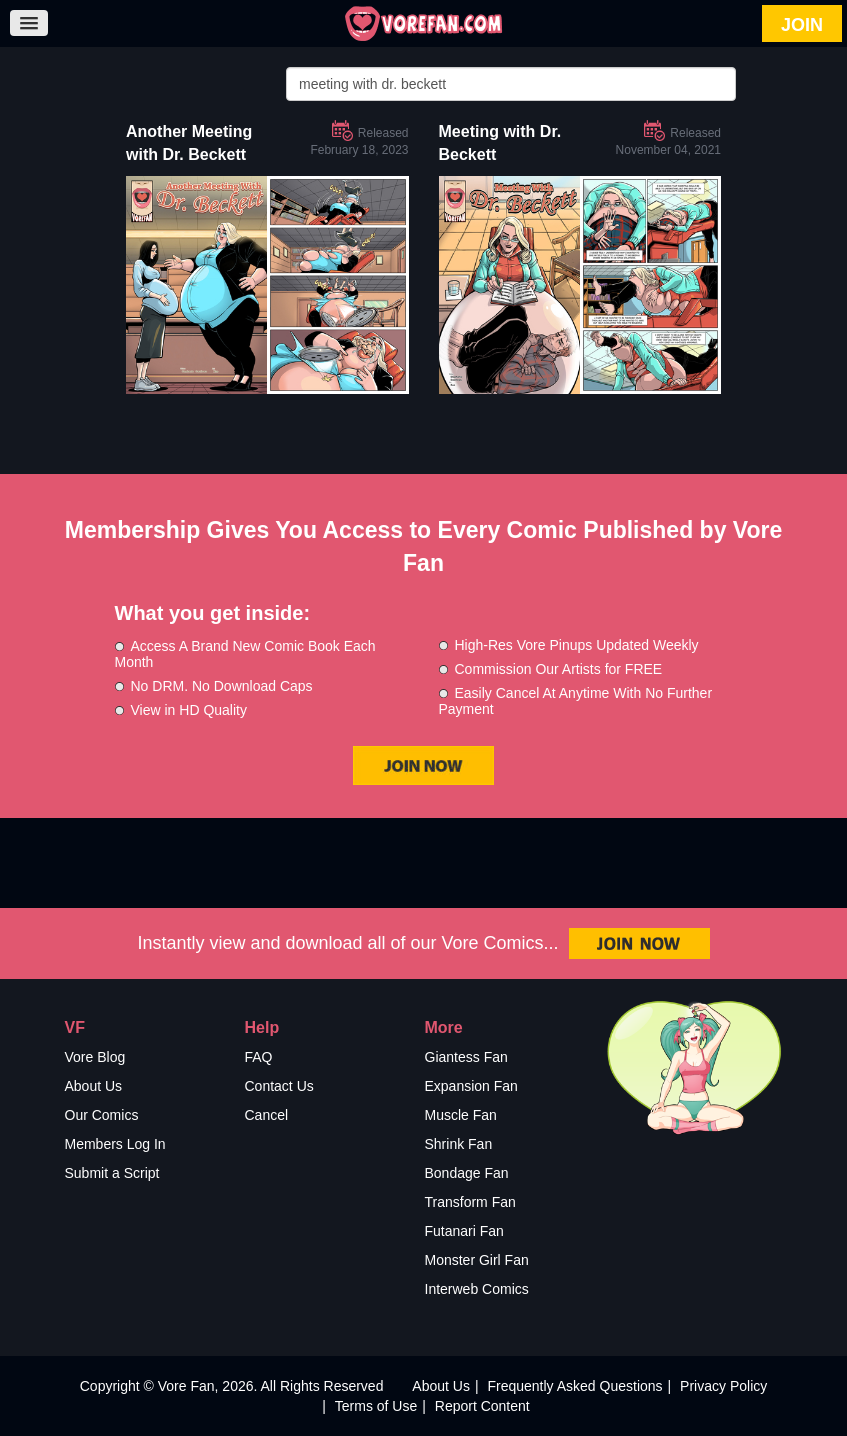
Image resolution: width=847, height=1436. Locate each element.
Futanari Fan (464, 1231)
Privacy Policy (723, 1386)
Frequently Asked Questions (574, 1386)
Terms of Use (376, 1406)
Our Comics (102, 1115)
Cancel (267, 1115)
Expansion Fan (471, 1086)
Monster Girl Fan (477, 1260)
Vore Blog (95, 1057)
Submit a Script (112, 1173)
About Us (94, 1086)
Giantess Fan (466, 1057)
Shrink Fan (459, 1144)
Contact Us (279, 1086)
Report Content (482, 1406)
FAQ (259, 1057)
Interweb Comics (477, 1289)
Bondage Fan (467, 1173)
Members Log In (115, 1144)
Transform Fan (470, 1202)
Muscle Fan (461, 1115)
